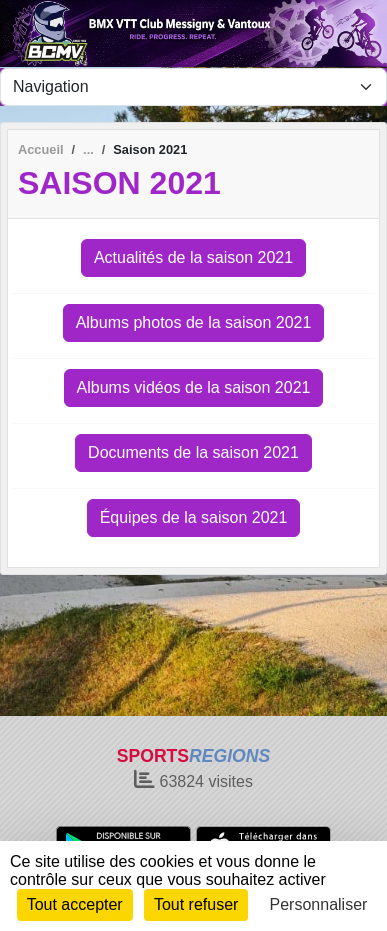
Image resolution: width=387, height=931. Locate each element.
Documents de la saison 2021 (193, 452)
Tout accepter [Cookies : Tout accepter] (75, 904)
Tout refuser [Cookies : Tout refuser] (196, 904)
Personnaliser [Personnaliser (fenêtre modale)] (319, 904)
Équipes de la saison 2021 (194, 517)
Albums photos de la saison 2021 (194, 322)
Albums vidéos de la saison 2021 (194, 387)
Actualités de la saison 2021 (193, 257)
